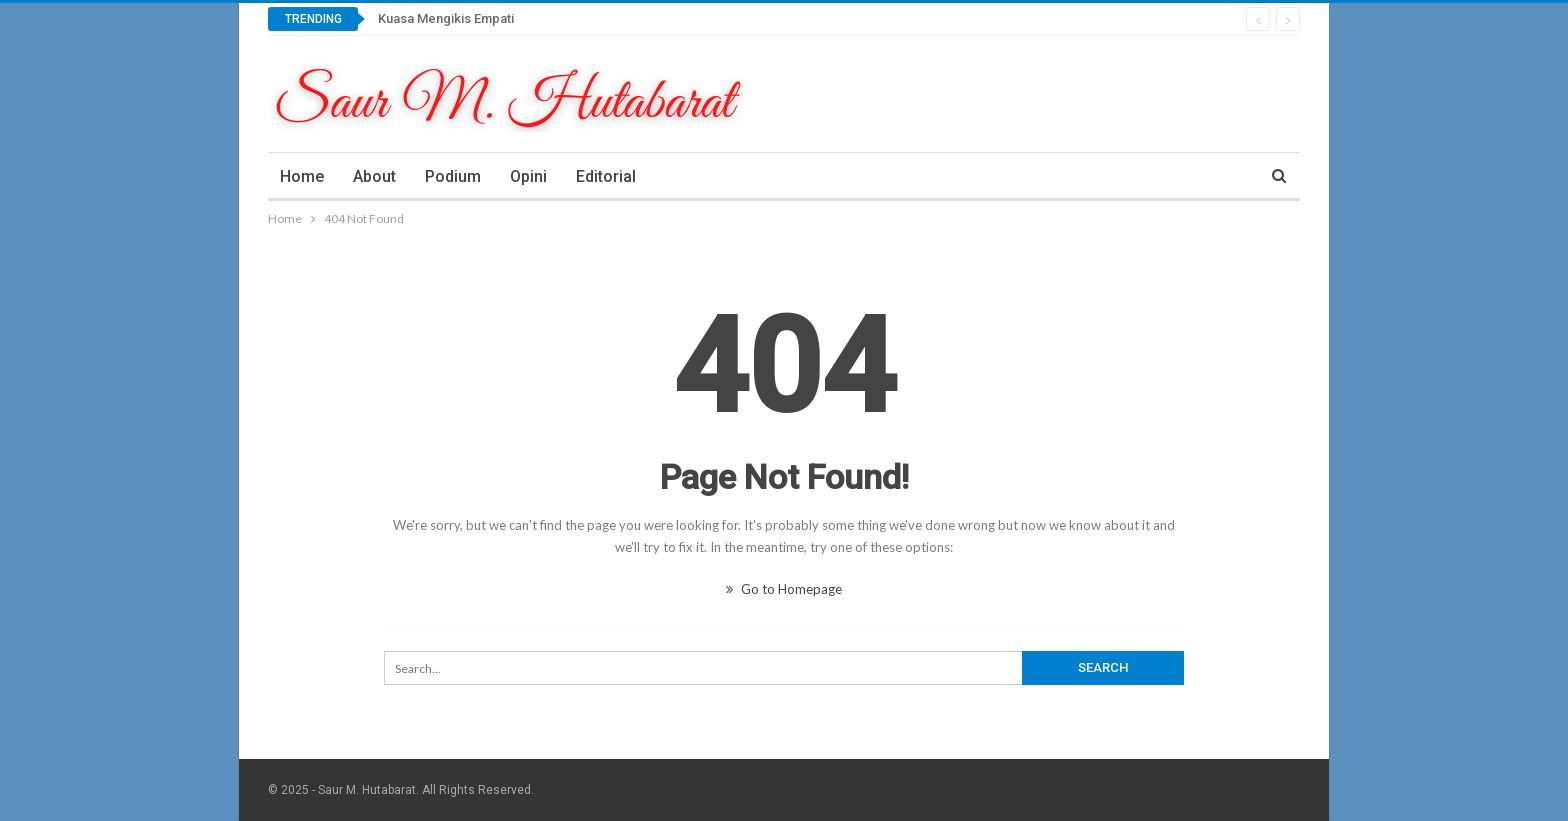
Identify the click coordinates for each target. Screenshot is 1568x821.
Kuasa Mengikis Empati (446, 18)
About (374, 176)
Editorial (606, 176)
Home (302, 176)
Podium (453, 176)
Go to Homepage (784, 589)
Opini (528, 176)
